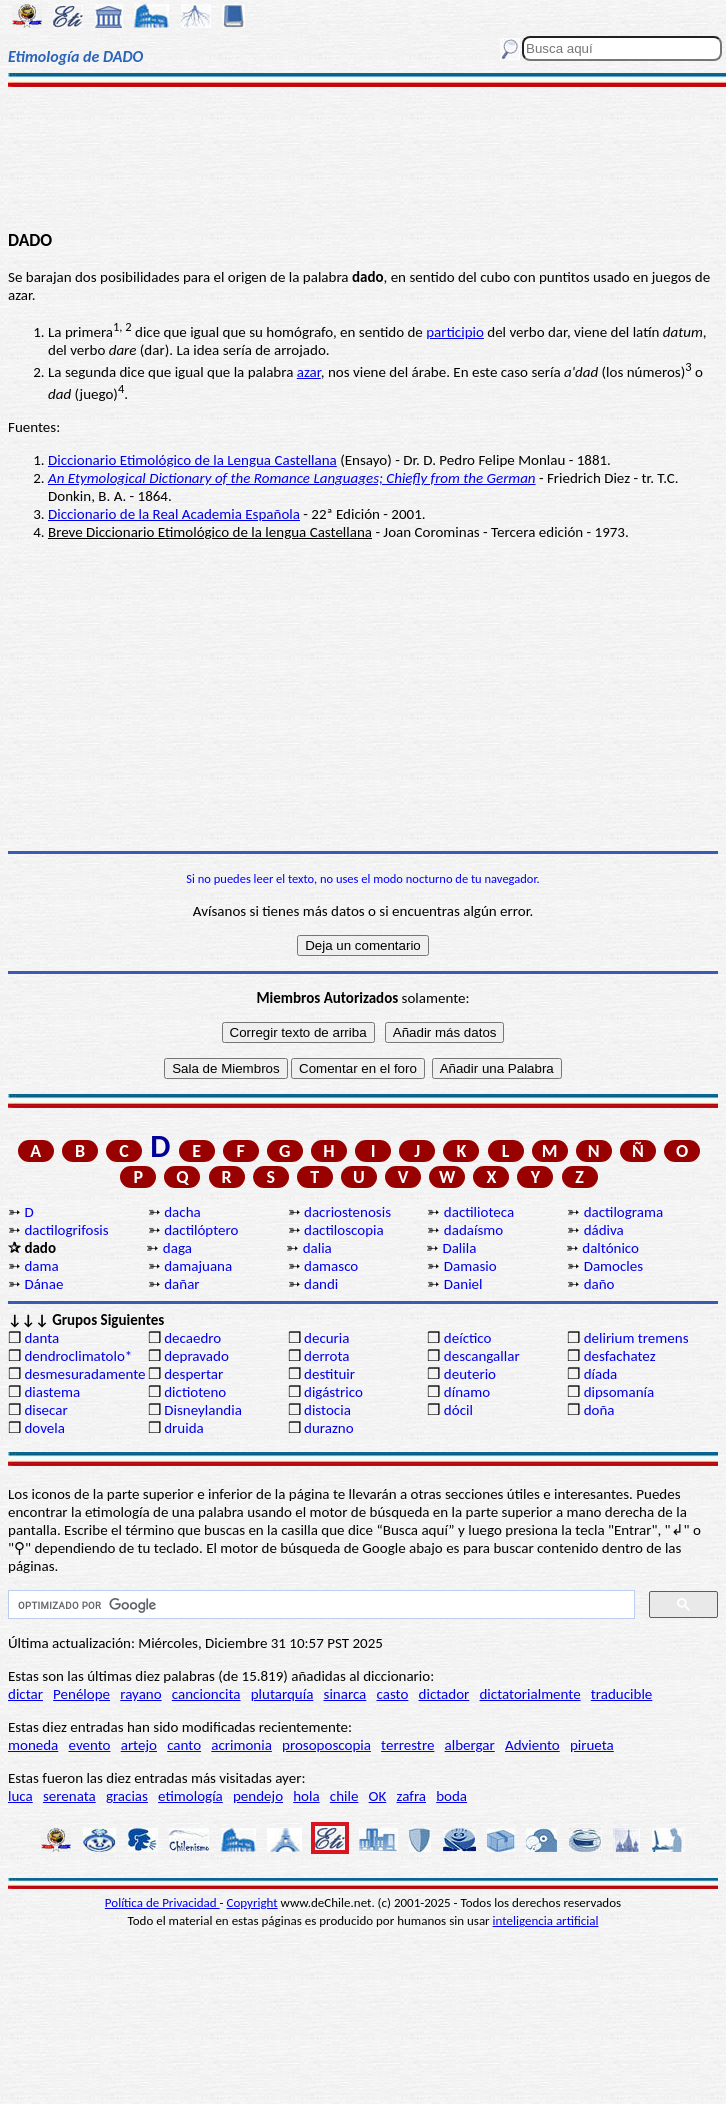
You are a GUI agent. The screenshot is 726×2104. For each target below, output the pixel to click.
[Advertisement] (363, 157)
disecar (45, 1410)
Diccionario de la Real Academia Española (174, 514)
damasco (331, 1266)
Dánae (43, 1284)
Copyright (252, 1902)
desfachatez (620, 1356)
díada (601, 1374)
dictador (444, 1694)
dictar (25, 1694)
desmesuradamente (84, 1374)
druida (184, 1428)
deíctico (468, 1338)
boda (451, 1796)
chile (344, 1796)
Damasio (470, 1266)
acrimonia (241, 1745)
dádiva (604, 1230)
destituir (329, 1374)
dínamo (467, 1392)
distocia (327, 1410)
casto (393, 1694)
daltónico (610, 1248)
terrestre (407, 1745)
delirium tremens (636, 1338)
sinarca (345, 1694)
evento (90, 1745)
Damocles (613, 1266)
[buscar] (319, 1605)
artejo (139, 1745)
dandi (321, 1284)
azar (309, 372)
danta (41, 1338)
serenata (69, 1796)
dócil (458, 1410)
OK (378, 1796)
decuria (326, 1338)
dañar (181, 1284)
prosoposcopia (326, 1745)
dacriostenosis (347, 1212)
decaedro (192, 1338)
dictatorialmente (529, 1694)
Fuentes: (34, 427)
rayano (140, 1694)
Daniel (463, 1284)
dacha (182, 1212)
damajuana (198, 1266)
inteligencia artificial (546, 1920)
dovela (44, 1428)
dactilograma (623, 1212)
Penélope (81, 1694)
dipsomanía (619, 1392)
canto (184, 1745)
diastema (52, 1392)
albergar (470, 1745)
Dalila (459, 1248)
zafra (411, 1796)
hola (306, 1796)
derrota (327, 1356)
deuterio (470, 1374)
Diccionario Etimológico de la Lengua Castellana (192, 460)
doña (599, 1410)
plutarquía (282, 1694)
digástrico (333, 1392)
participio (455, 332)
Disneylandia (203, 1410)
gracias (127, 1796)
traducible (621, 1694)
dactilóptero (201, 1230)
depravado (196, 1356)
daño (599, 1284)
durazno (329, 1428)
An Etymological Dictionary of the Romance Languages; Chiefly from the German (292, 478)
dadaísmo (473, 1230)
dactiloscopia (344, 1230)
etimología (190, 1796)
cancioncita (206, 1694)
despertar (193, 1374)
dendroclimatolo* (78, 1356)
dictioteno (195, 1392)
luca (20, 1796)
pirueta (592, 1745)
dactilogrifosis (66, 1230)
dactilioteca (479, 1212)
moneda (33, 1745)
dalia (317, 1248)
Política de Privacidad (162, 1902)
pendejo (258, 1796)
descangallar (482, 1356)
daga (177, 1248)
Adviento (532, 1745)
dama (41, 1266)
